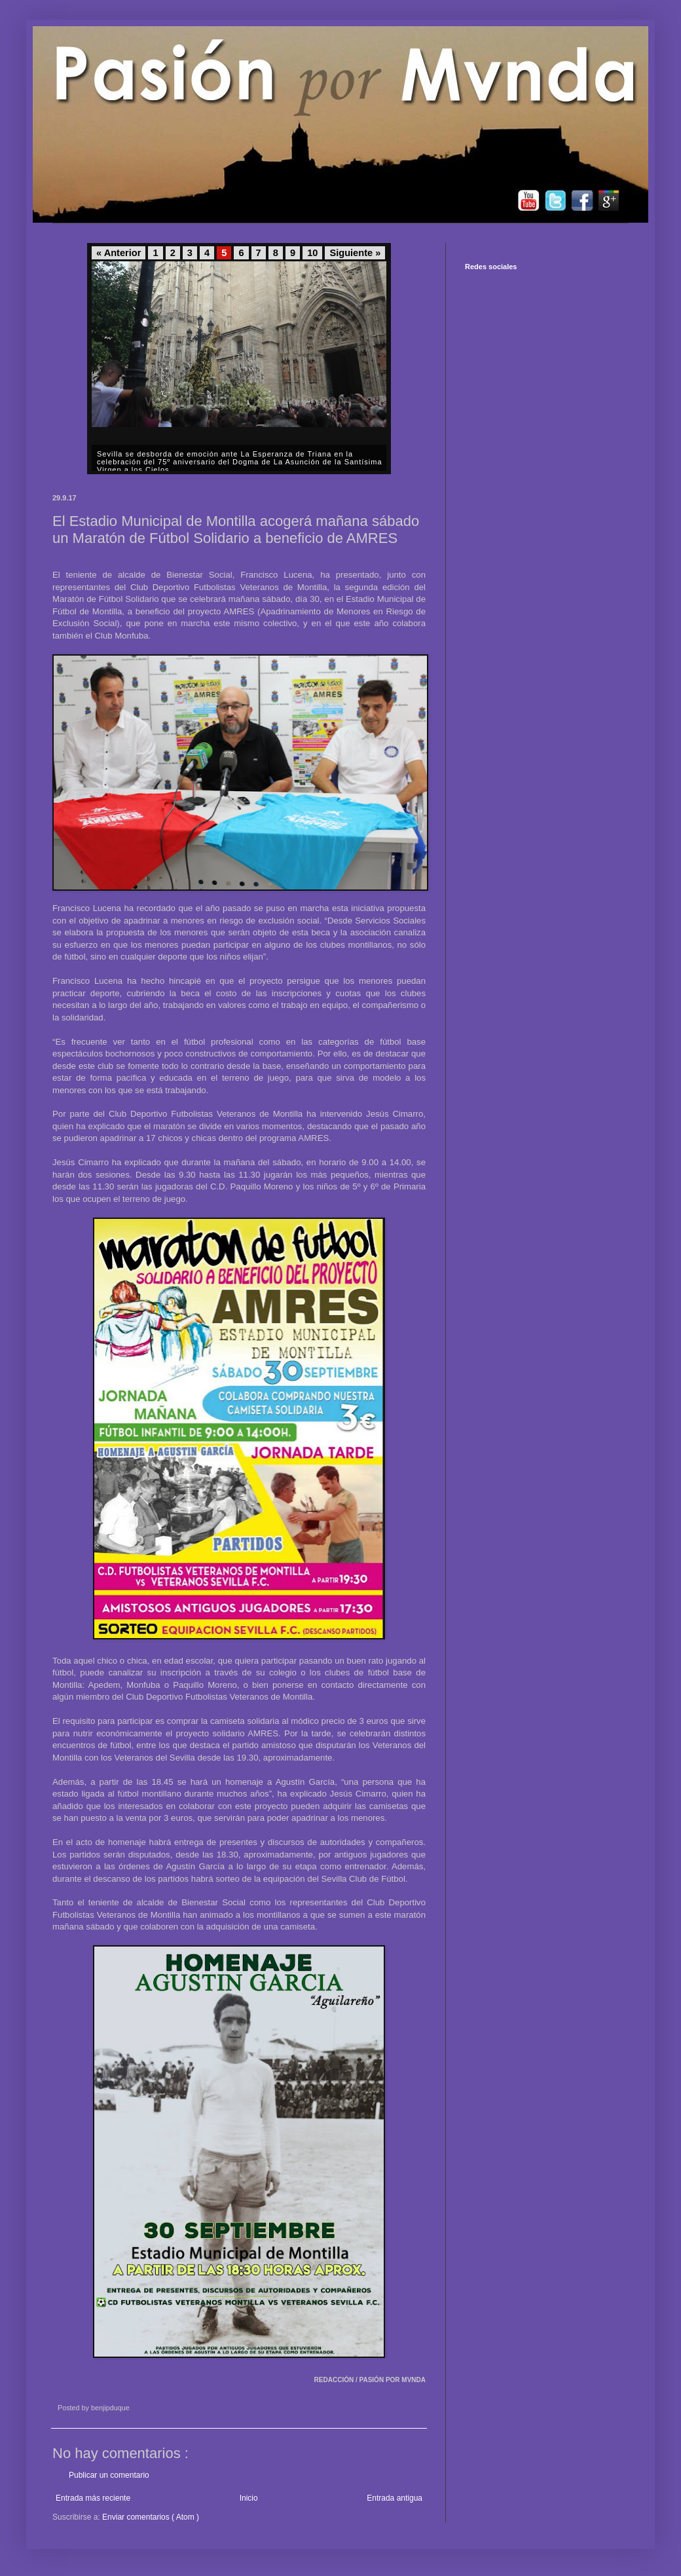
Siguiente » (354, 253)
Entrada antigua (394, 2498)
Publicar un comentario (109, 2475)
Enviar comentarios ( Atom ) (150, 2517)
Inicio (249, 2498)
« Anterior (118, 253)
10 (312, 253)
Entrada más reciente (93, 2498)
